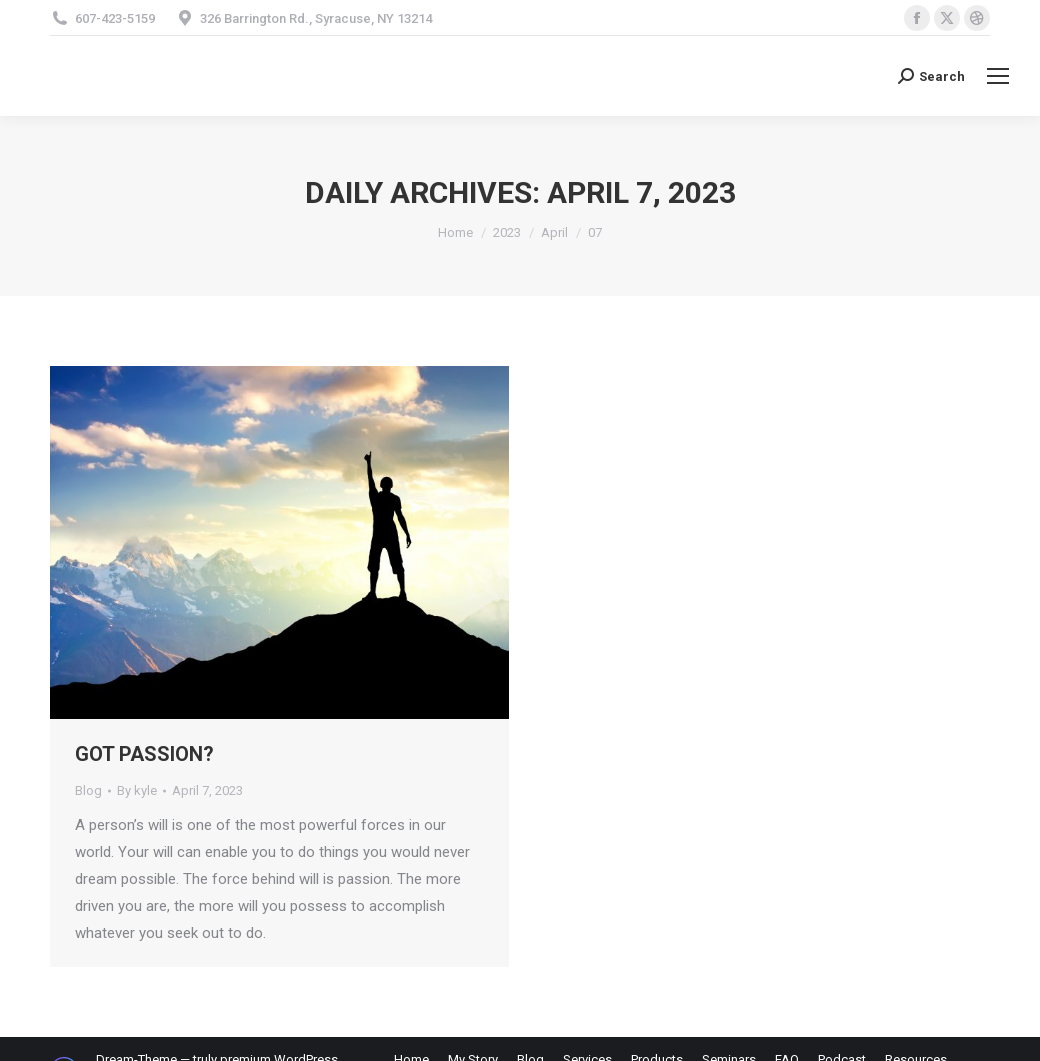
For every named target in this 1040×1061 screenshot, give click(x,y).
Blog (88, 790)
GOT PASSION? (144, 754)
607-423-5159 (115, 18)
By (137, 790)
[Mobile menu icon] (998, 76)
